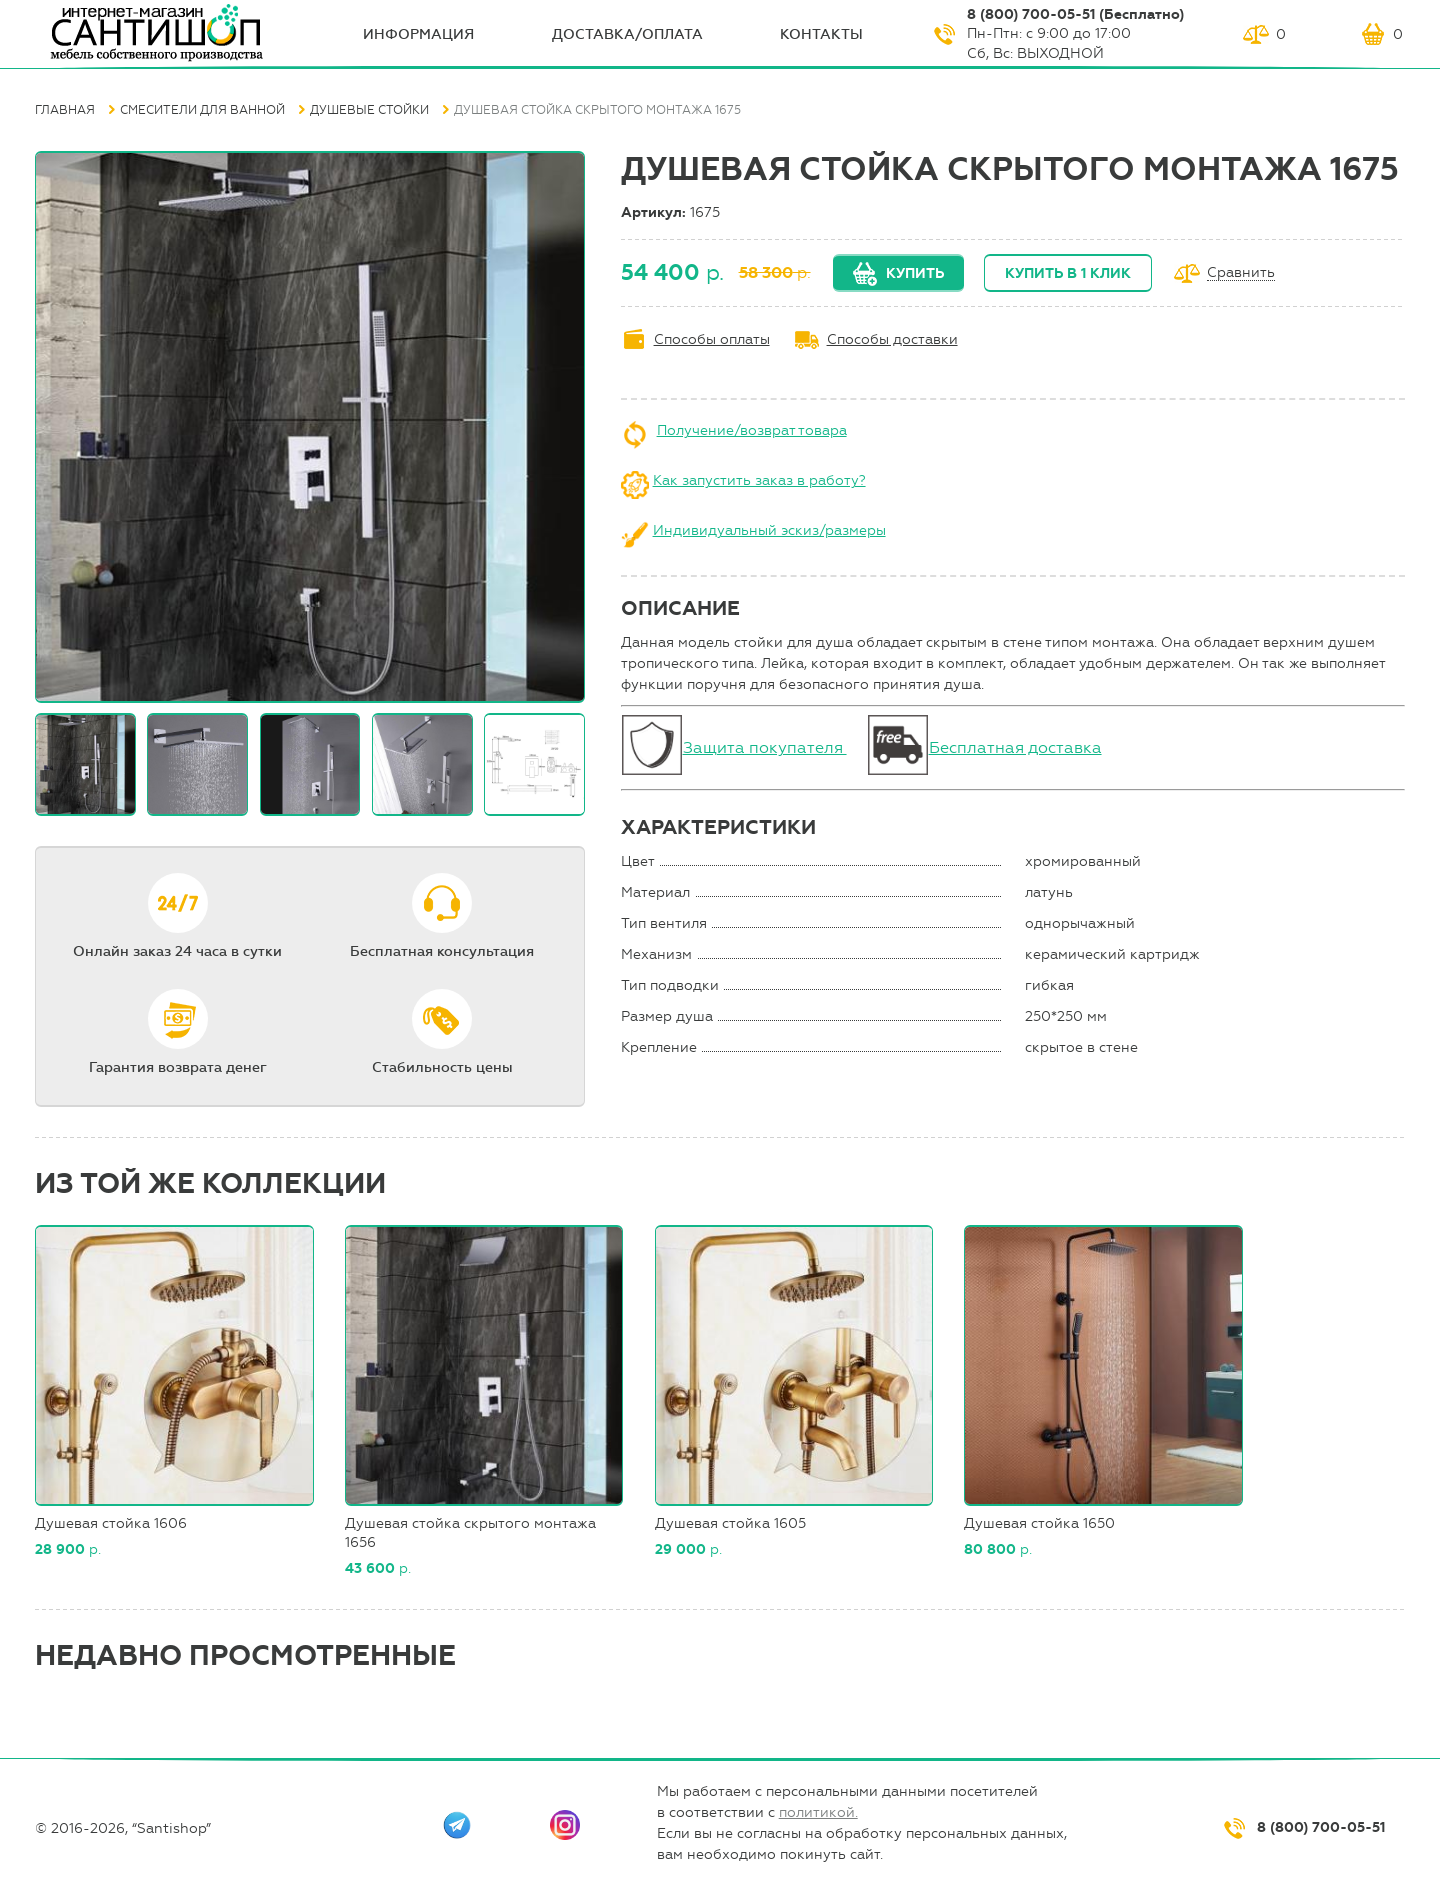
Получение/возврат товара (752, 430)
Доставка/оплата (627, 34)
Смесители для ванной (202, 110)
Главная (65, 110)
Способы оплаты (712, 339)
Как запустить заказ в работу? (759, 480)
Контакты (821, 34)
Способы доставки (892, 339)
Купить (915, 273)
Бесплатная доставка (1015, 747)
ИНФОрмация (418, 34)
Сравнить (1241, 273)
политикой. (818, 1812)
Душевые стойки (369, 110)
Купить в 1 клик (1068, 273)
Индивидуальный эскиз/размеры (769, 530)
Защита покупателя (765, 747)
